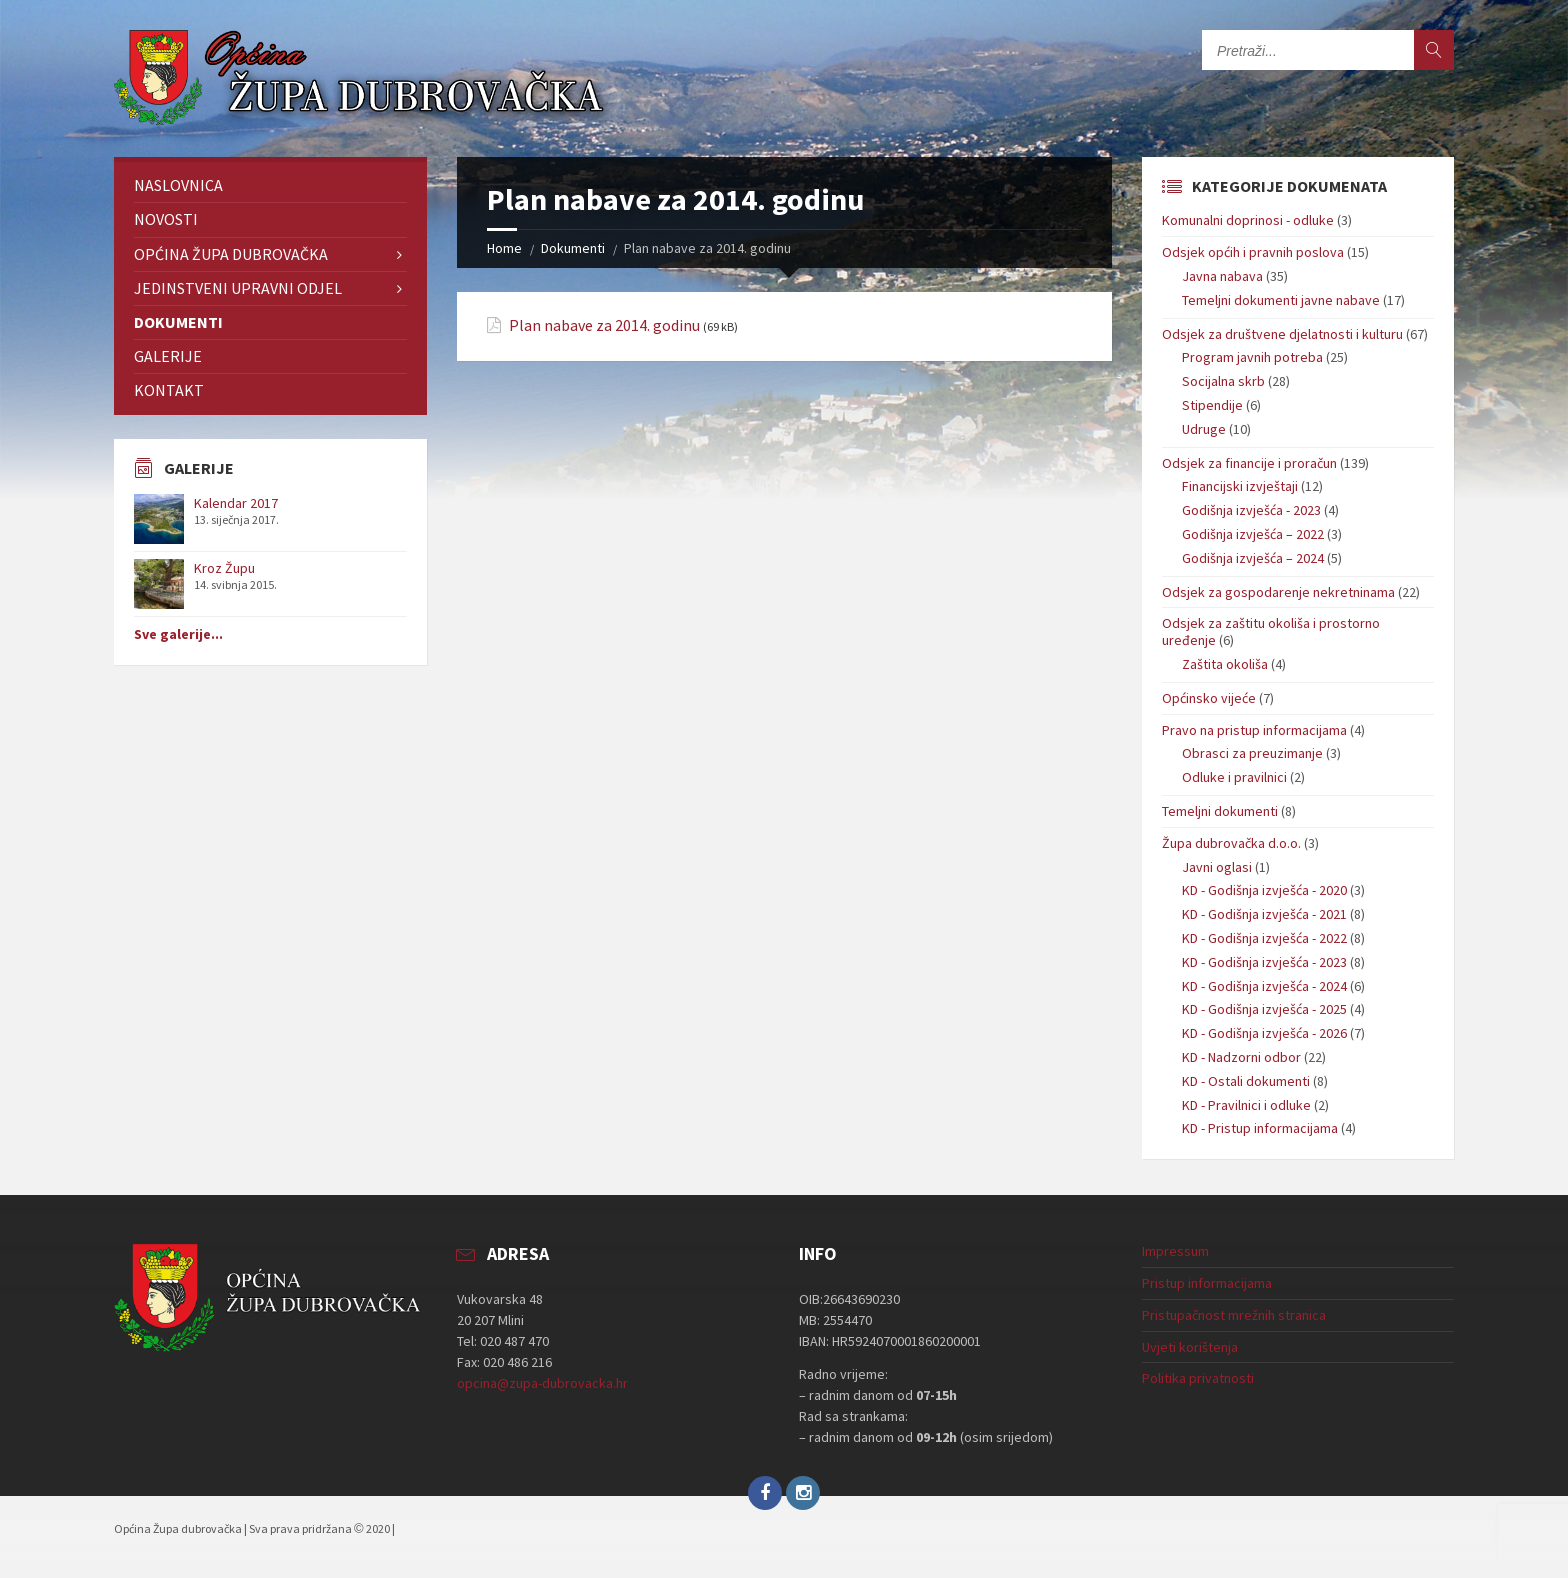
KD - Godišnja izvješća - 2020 (1264, 890)
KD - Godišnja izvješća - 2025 (1264, 1009)
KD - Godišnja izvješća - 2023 (1264, 962)
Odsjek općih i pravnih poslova (1253, 252)
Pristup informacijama (1207, 1283)
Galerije (168, 356)
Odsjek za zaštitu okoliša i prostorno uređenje (1271, 631)
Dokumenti (573, 248)
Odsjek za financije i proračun (1249, 463)
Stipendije (1212, 405)
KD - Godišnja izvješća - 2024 (1264, 986)
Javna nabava (1222, 276)
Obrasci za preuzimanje (1252, 753)
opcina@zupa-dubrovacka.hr (542, 1383)
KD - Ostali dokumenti (1246, 1081)
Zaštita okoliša (1225, 664)
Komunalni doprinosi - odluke (1248, 220)
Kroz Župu (224, 568)
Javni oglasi (1217, 867)
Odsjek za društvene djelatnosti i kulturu (1282, 334)
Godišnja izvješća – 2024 (1253, 558)
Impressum (1175, 1251)
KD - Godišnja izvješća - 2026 (1264, 1033)
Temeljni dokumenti (1220, 811)
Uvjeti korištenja (1190, 1347)
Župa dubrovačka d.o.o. (1231, 843)
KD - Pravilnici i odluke (1246, 1105)
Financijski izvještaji (1240, 486)
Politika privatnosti (1198, 1378)
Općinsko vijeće (1209, 698)
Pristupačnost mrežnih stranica (1234, 1315)
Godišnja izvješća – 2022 (1253, 534)
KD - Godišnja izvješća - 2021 (1264, 914)
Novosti (166, 219)
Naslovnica (178, 185)
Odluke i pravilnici (1234, 777)
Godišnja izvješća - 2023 (1251, 510)
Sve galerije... (178, 634)
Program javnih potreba (1252, 357)
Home (504, 248)
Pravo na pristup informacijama (1254, 730)
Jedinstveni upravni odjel (238, 288)
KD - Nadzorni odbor (1241, 1057)
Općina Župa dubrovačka (231, 254)
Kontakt (169, 390)
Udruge (1204, 429)
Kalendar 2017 (236, 503)
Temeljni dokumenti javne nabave (1281, 300)
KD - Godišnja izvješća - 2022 (1264, 938)
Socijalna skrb (1223, 381)
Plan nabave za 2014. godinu (604, 325)
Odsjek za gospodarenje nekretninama (1278, 592)
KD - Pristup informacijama (1260, 1128)
